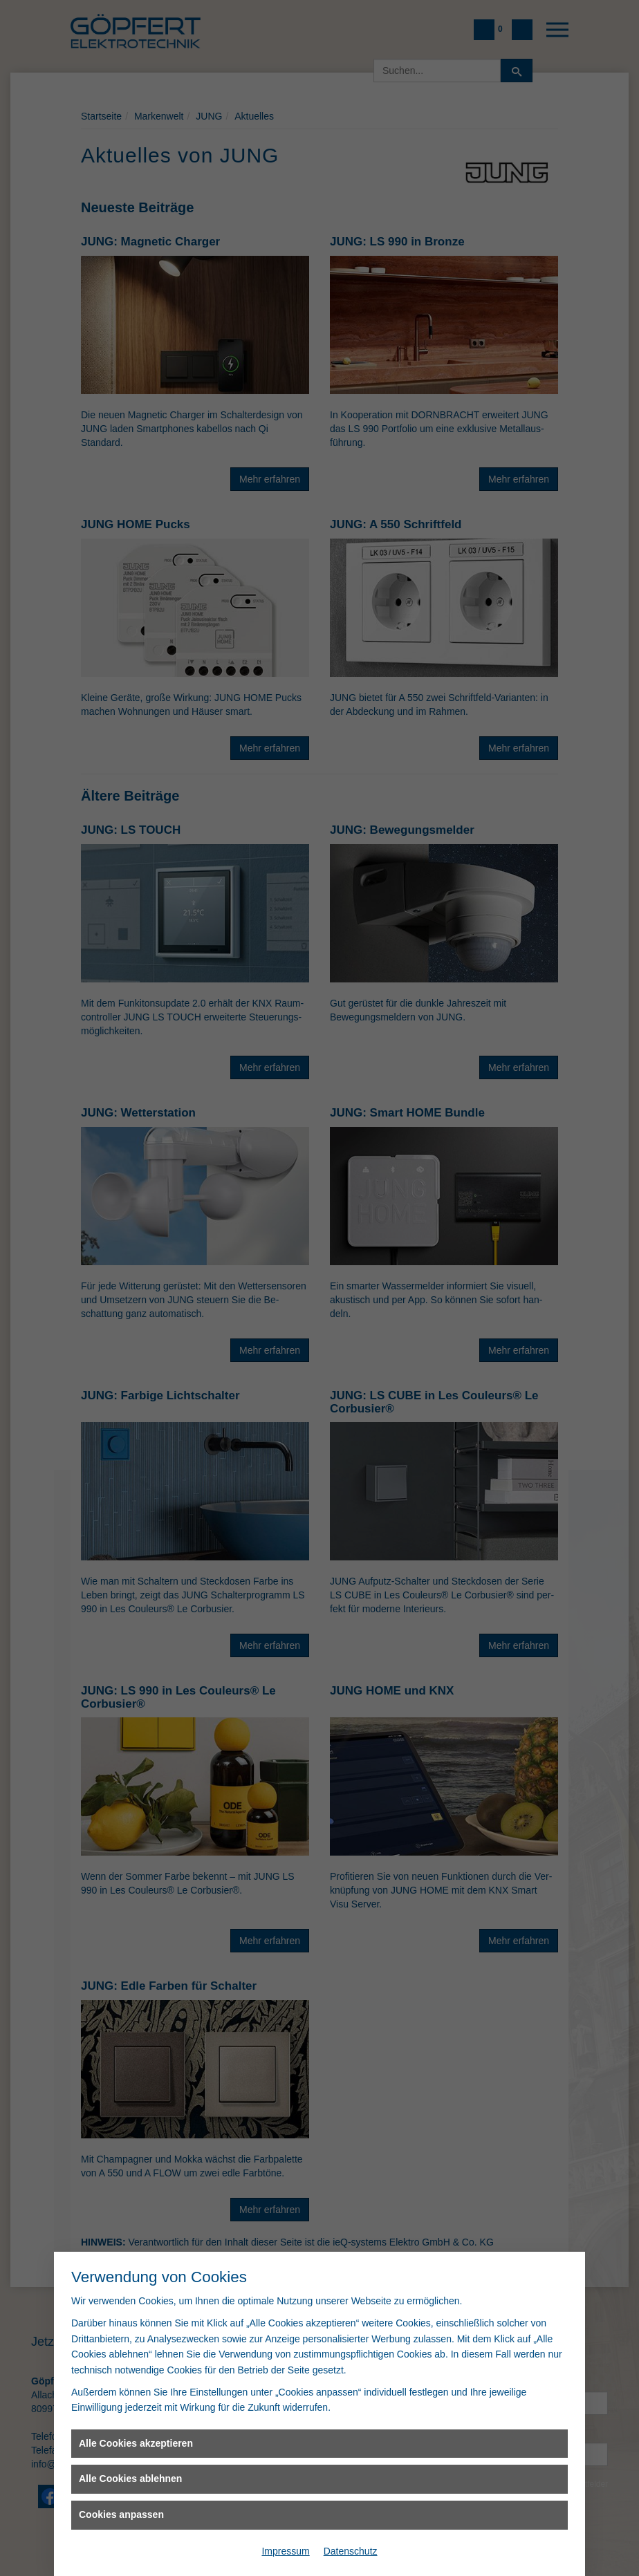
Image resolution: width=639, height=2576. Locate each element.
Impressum (285, 2551)
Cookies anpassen (121, 2514)
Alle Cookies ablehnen (130, 2478)
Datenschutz (351, 2551)
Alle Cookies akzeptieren (136, 2443)
